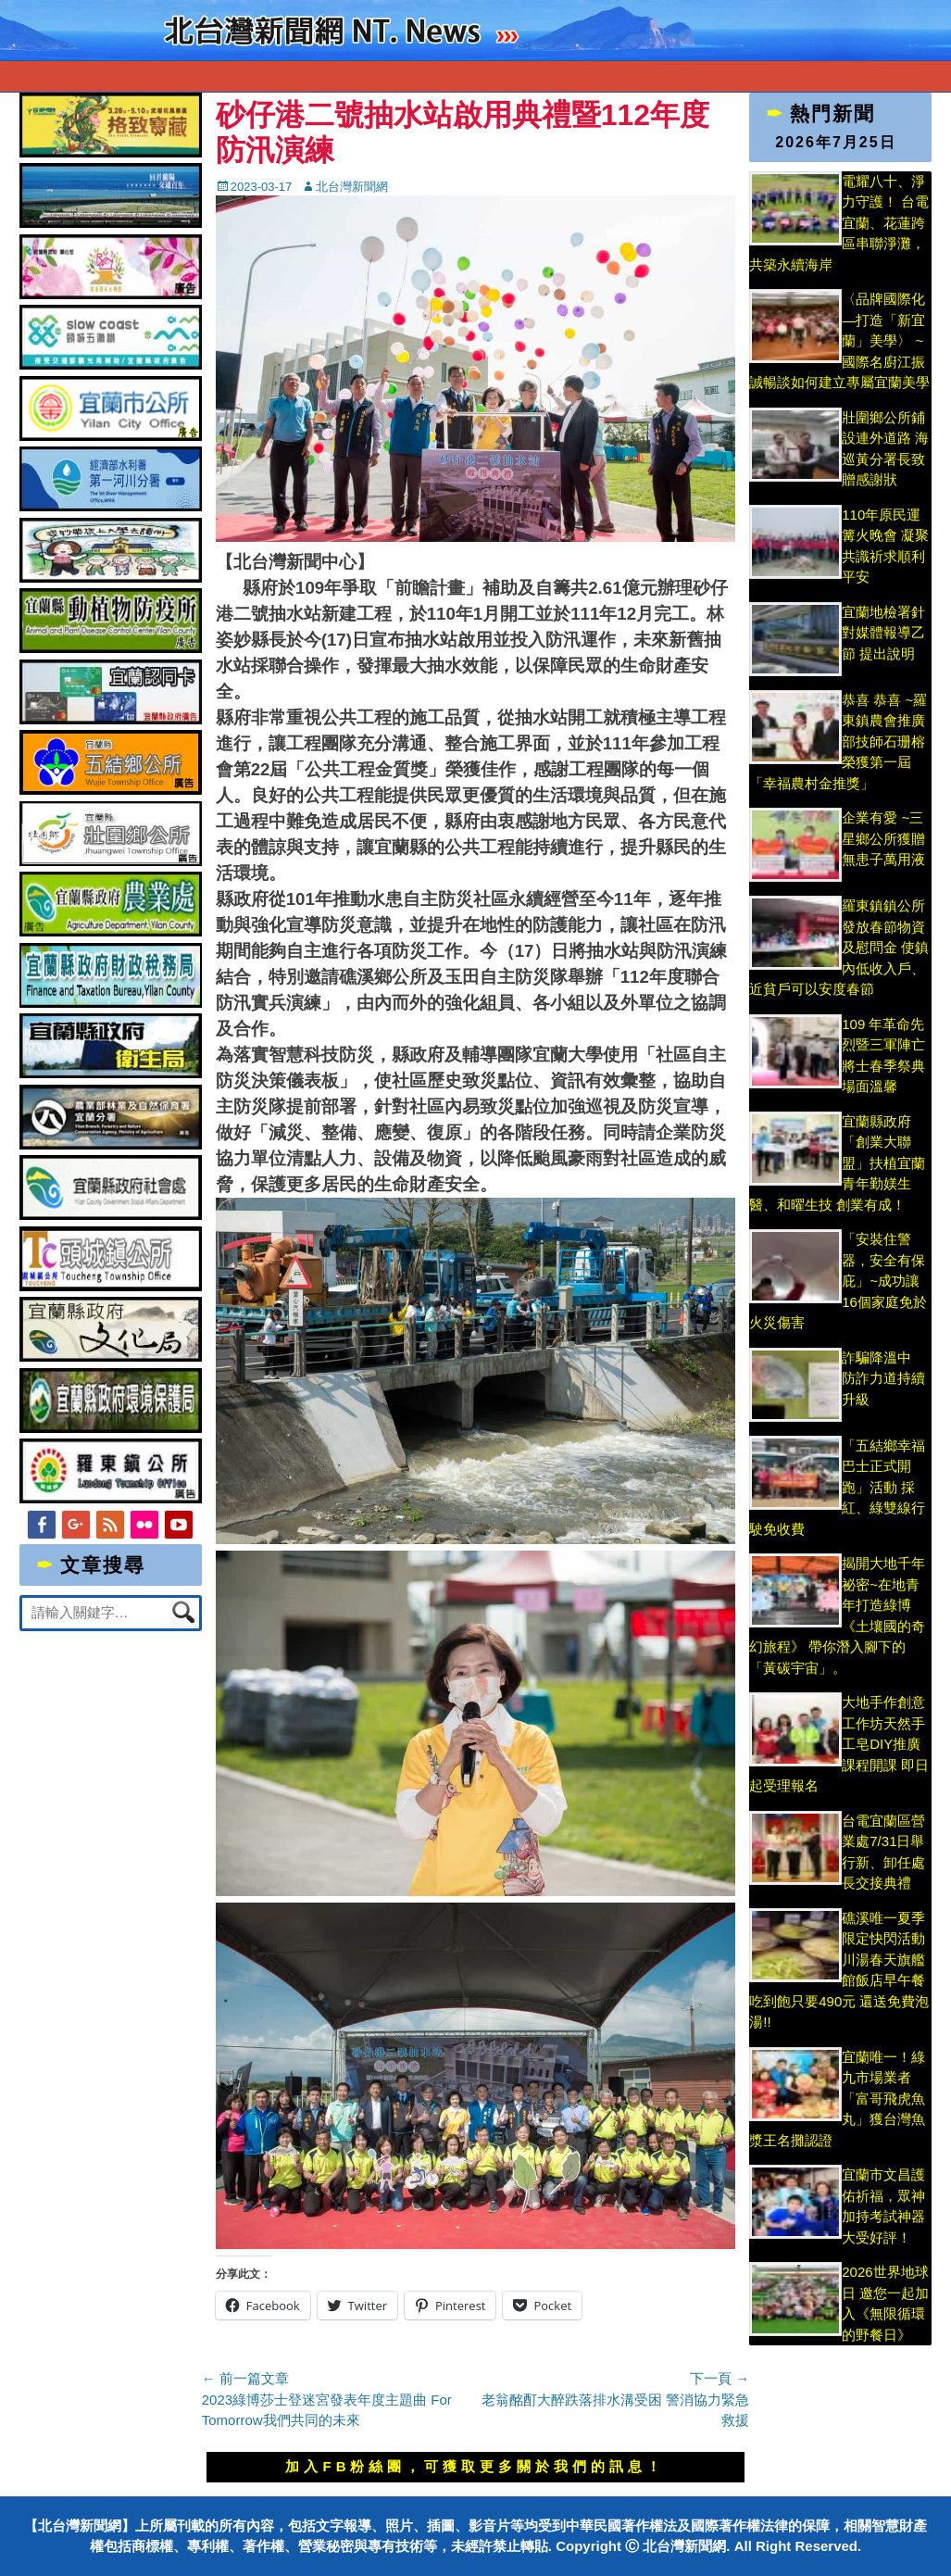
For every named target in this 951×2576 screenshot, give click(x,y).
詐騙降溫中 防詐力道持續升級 (883, 1378)
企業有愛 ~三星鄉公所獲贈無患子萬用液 (883, 838)
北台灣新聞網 (352, 187)
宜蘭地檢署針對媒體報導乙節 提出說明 (885, 632)
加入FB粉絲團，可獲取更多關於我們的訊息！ (475, 2466)
